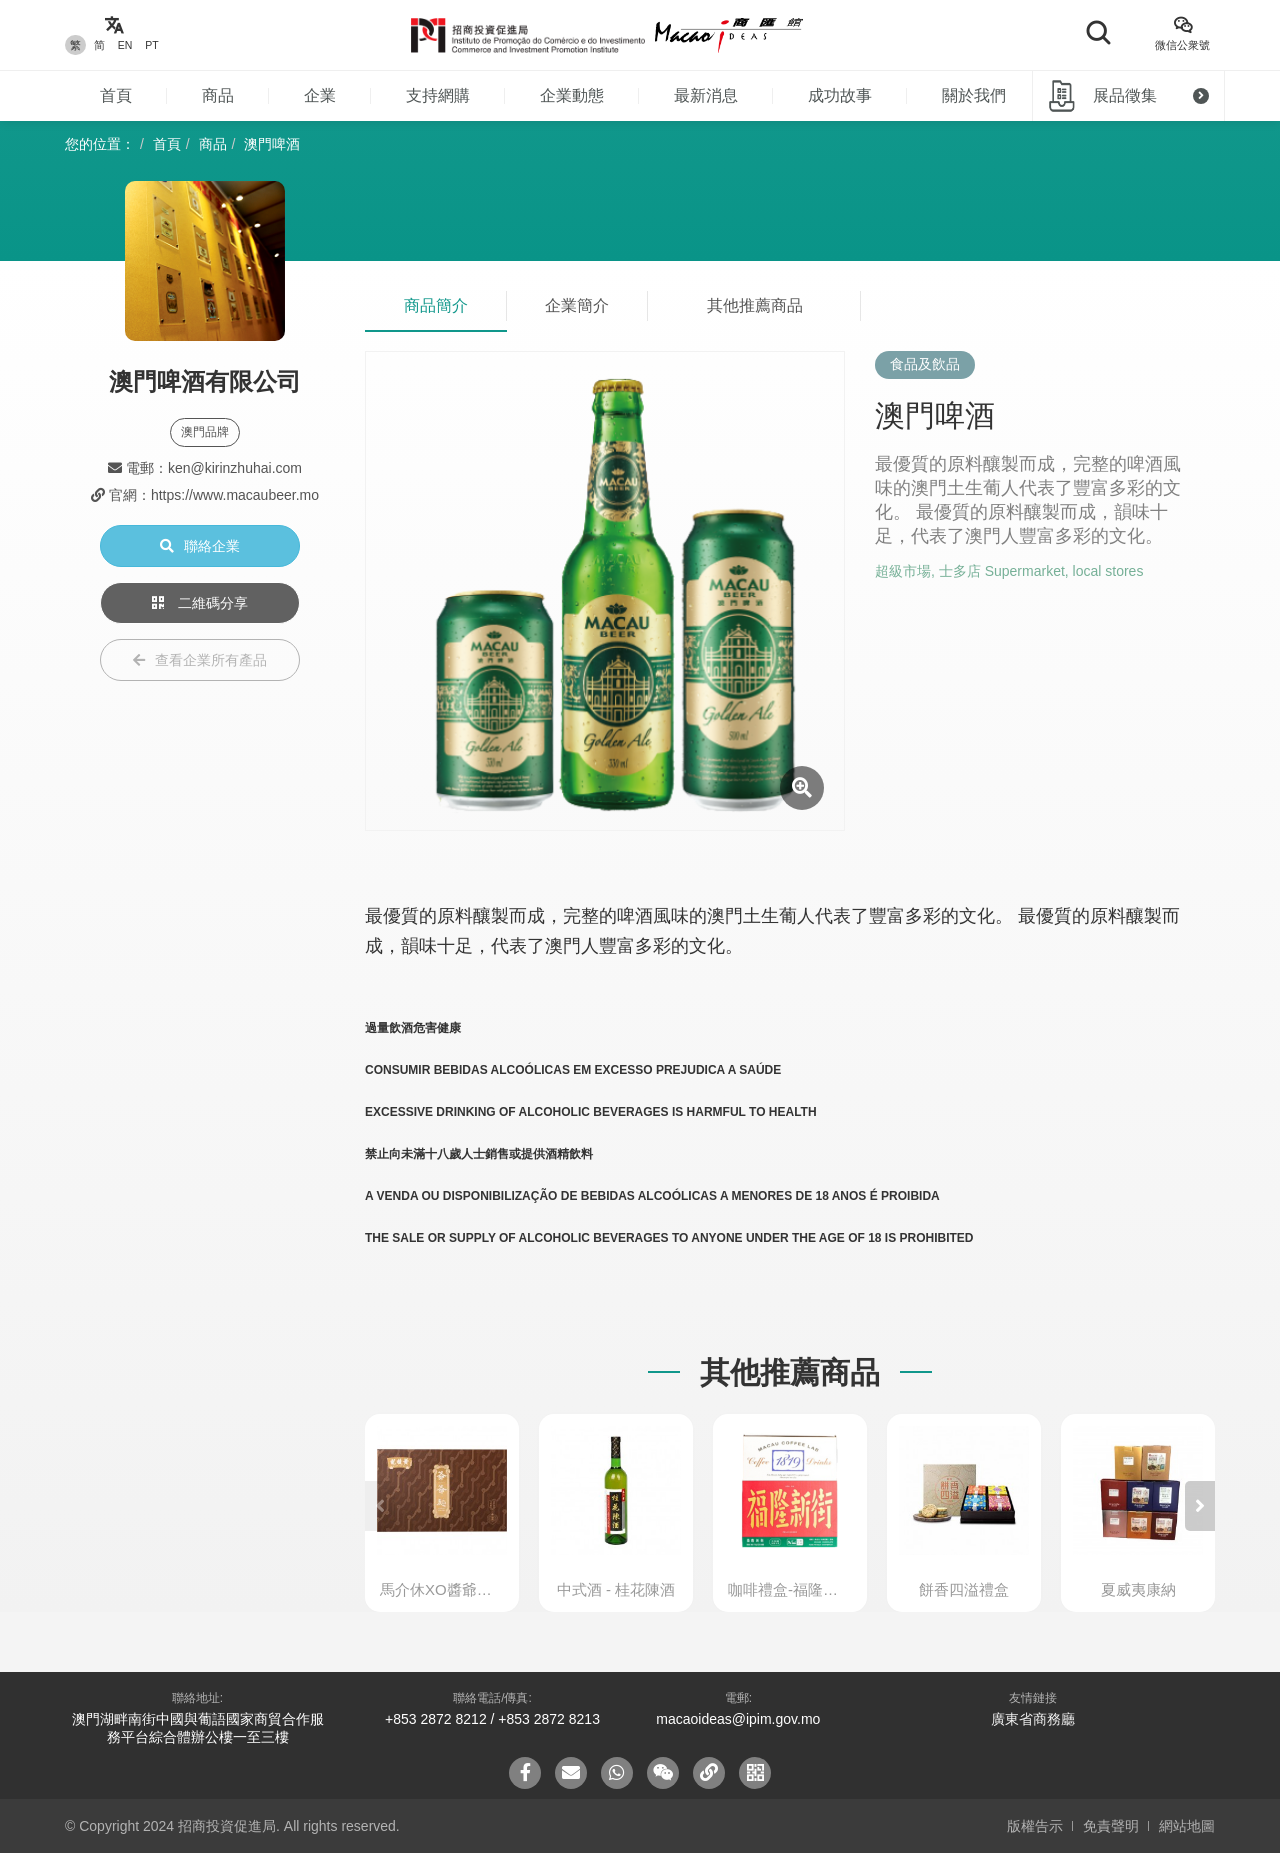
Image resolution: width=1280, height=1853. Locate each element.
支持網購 (438, 95)
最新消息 (706, 95)
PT (151, 45)
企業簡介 (577, 305)
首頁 (116, 95)
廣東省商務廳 (1033, 1719)
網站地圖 (1187, 1826)
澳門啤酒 (272, 144)
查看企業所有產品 (200, 660)
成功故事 (840, 95)
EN (125, 45)
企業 (320, 95)
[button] (1200, 1506)
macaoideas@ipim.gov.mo (738, 1719)
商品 (218, 95)
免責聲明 (1111, 1826)
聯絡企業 (200, 546)
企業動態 (572, 95)
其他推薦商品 (755, 305)
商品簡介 (436, 305)
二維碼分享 (200, 603)
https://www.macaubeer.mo (235, 495)
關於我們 (974, 95)
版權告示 (1035, 1826)
